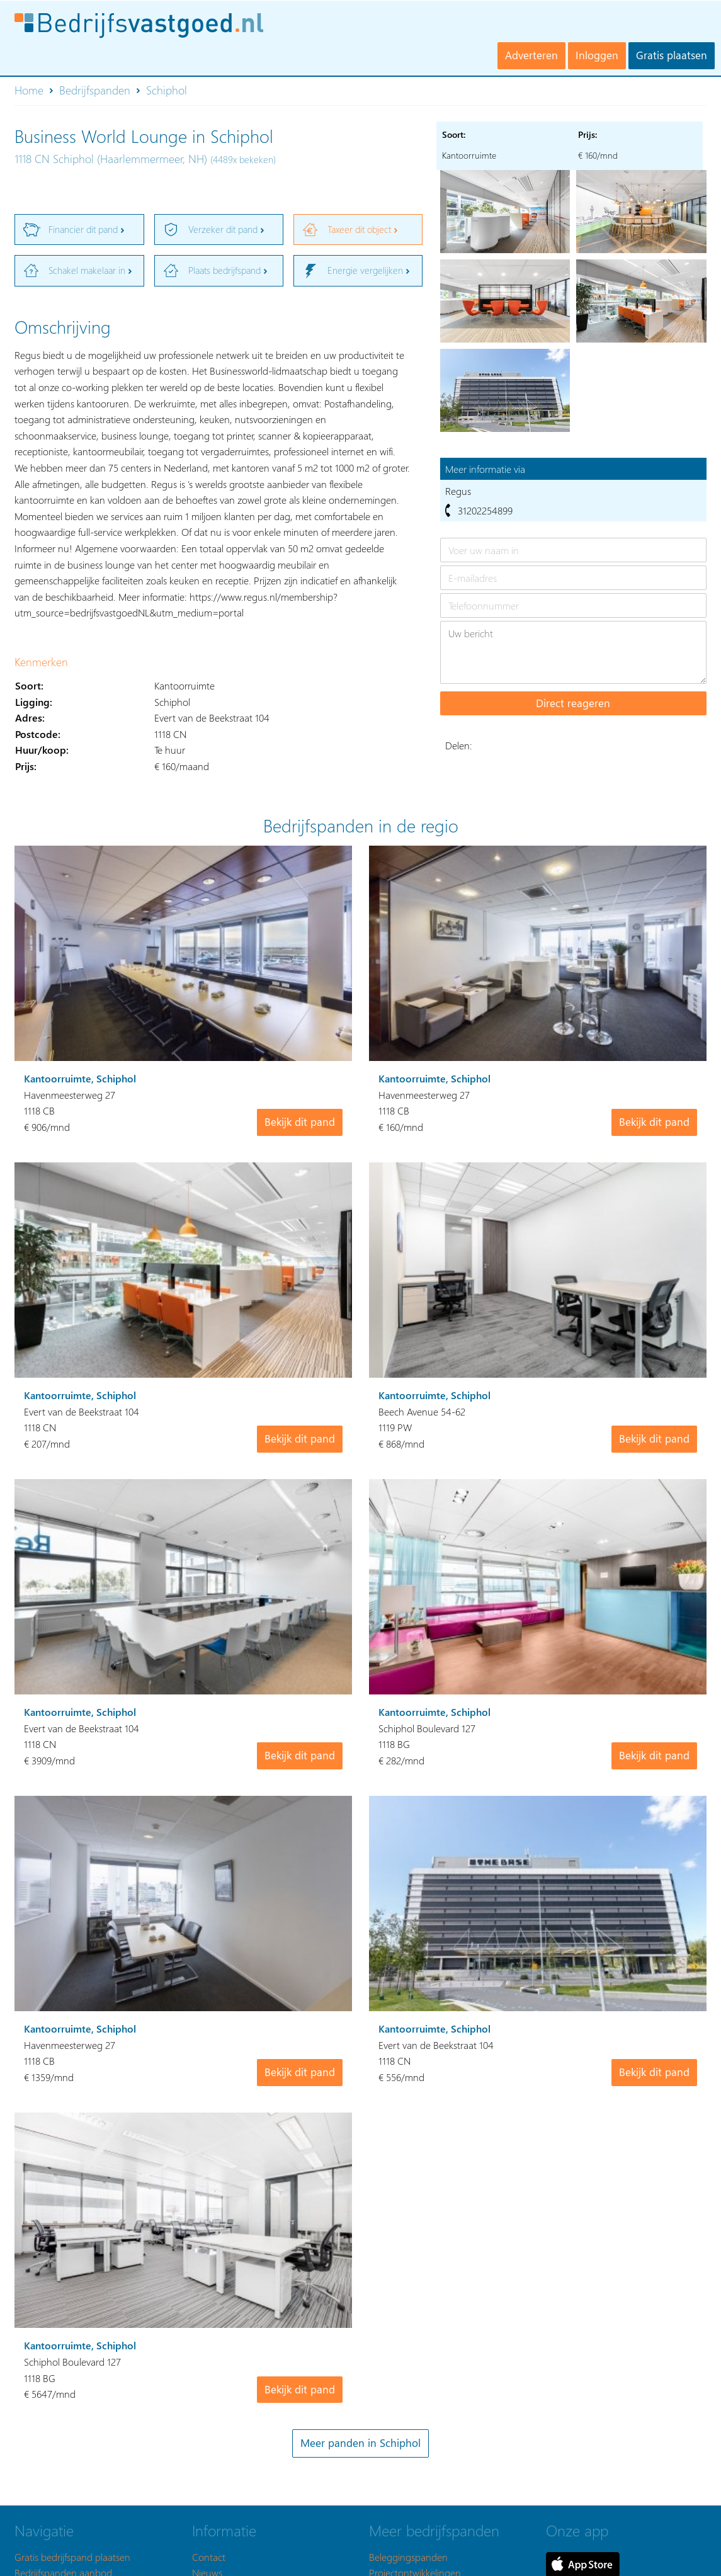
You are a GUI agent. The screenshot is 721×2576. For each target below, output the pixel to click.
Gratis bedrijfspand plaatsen (72, 2556)
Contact (208, 2556)
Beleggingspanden (408, 2556)
